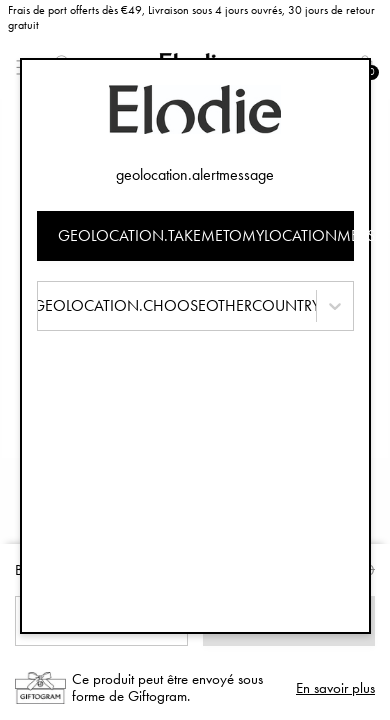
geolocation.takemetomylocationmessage (206, 235)
